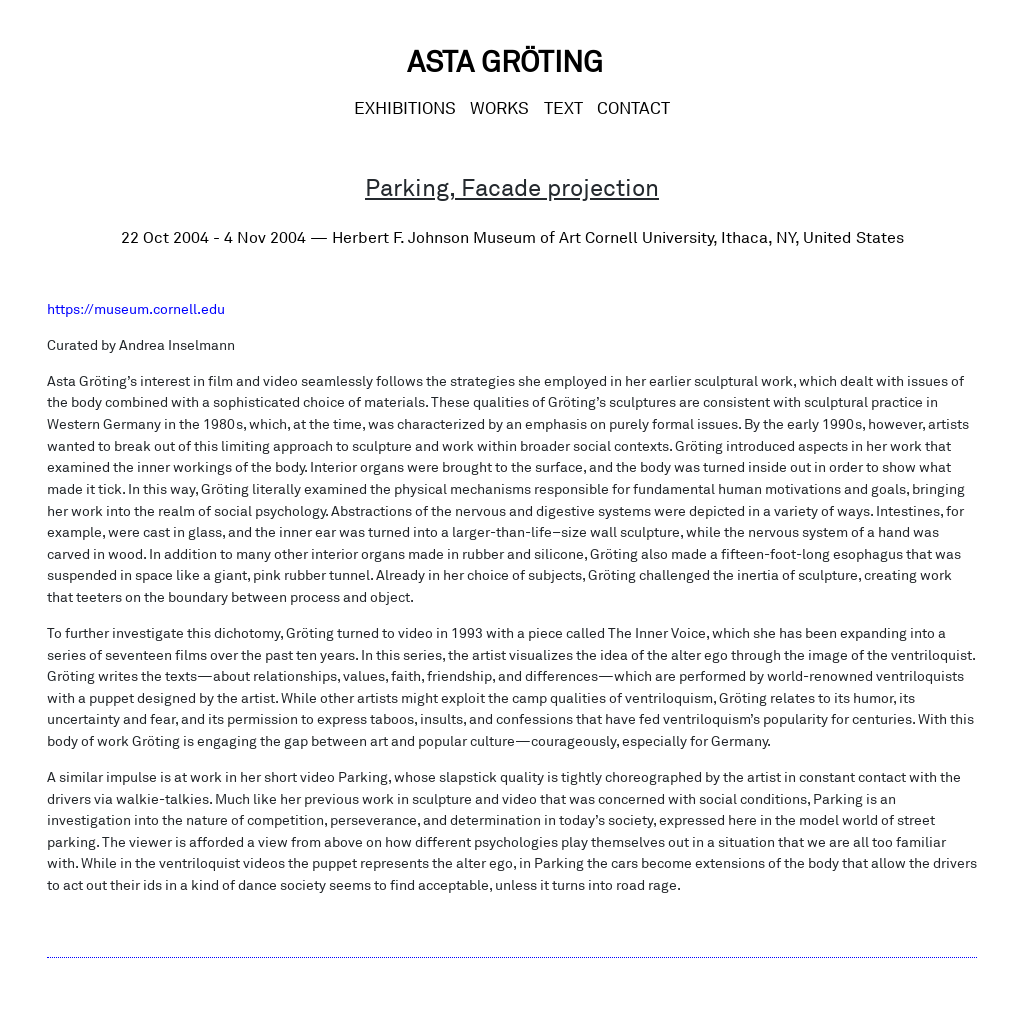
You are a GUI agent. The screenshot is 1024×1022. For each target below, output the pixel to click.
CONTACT (633, 107)
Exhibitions (405, 107)
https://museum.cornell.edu (136, 309)
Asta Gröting (505, 61)
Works (499, 107)
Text (563, 107)
